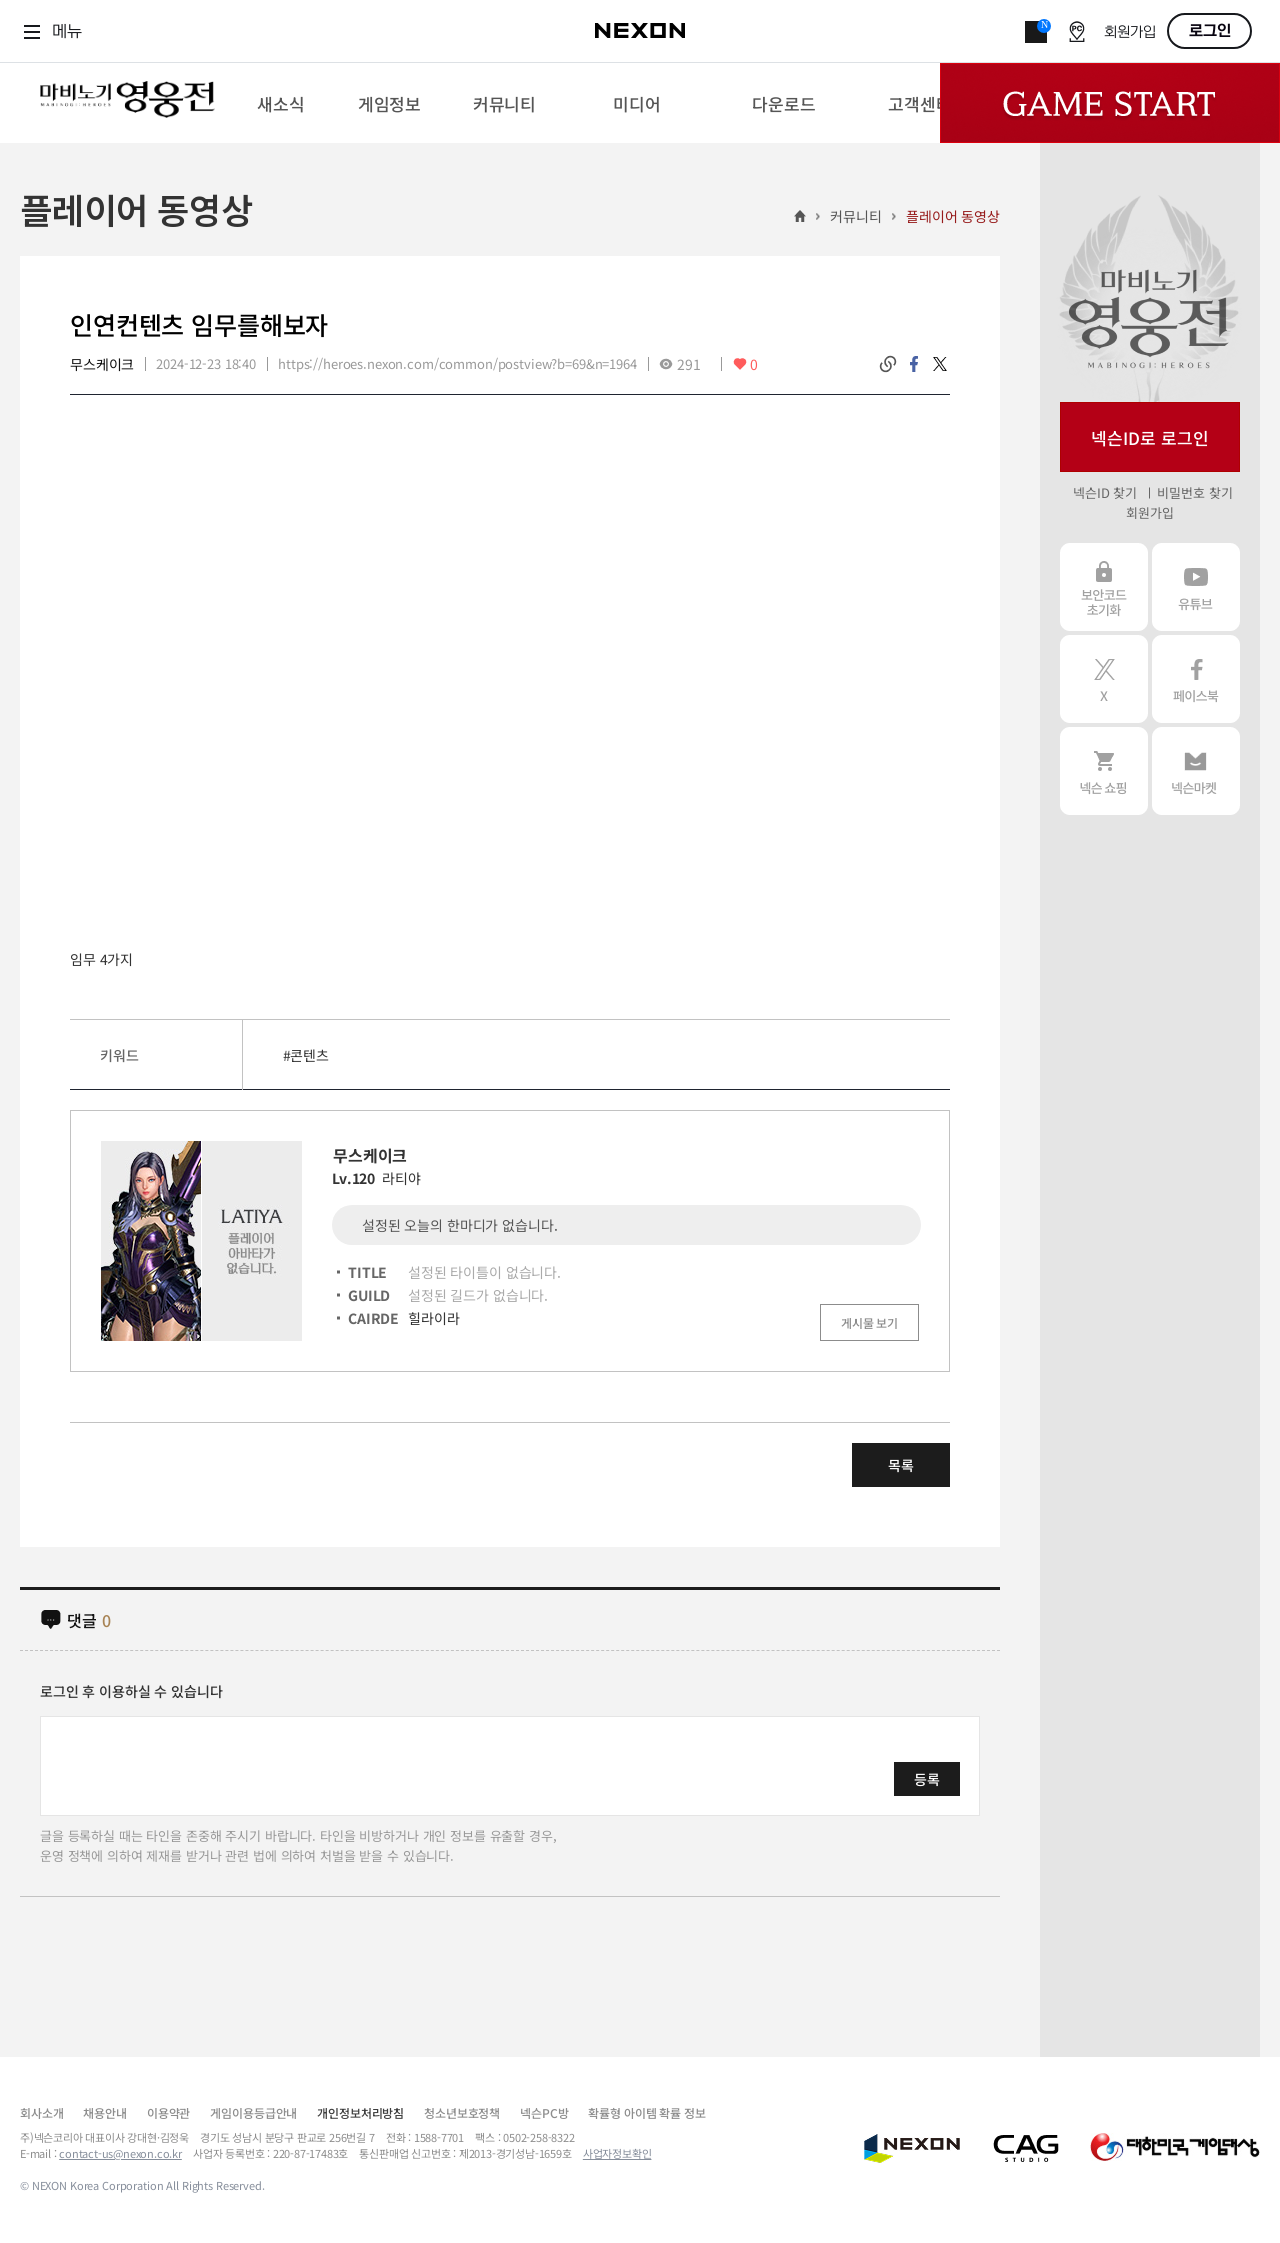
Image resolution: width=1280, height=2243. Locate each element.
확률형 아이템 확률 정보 (646, 2112)
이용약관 (168, 2112)
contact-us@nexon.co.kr (120, 2153)
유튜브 (1196, 587)
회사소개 (41, 2112)
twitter (940, 364)
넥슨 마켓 (1196, 771)
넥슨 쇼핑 (1104, 771)
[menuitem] (280, 103)
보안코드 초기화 (1104, 587)
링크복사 (888, 364)
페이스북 (1196, 679)
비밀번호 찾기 (1194, 492)
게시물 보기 (869, 1322)
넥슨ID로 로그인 (1150, 437)
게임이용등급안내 (253, 2112)
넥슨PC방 (544, 2112)
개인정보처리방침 (360, 2112)
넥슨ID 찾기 (1105, 492)
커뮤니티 (855, 216)
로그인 (1210, 31)
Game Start (1110, 103)
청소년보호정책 (462, 2112)
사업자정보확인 (617, 2153)
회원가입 (1130, 32)
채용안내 (104, 2112)
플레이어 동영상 (953, 216)
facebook (914, 364)
